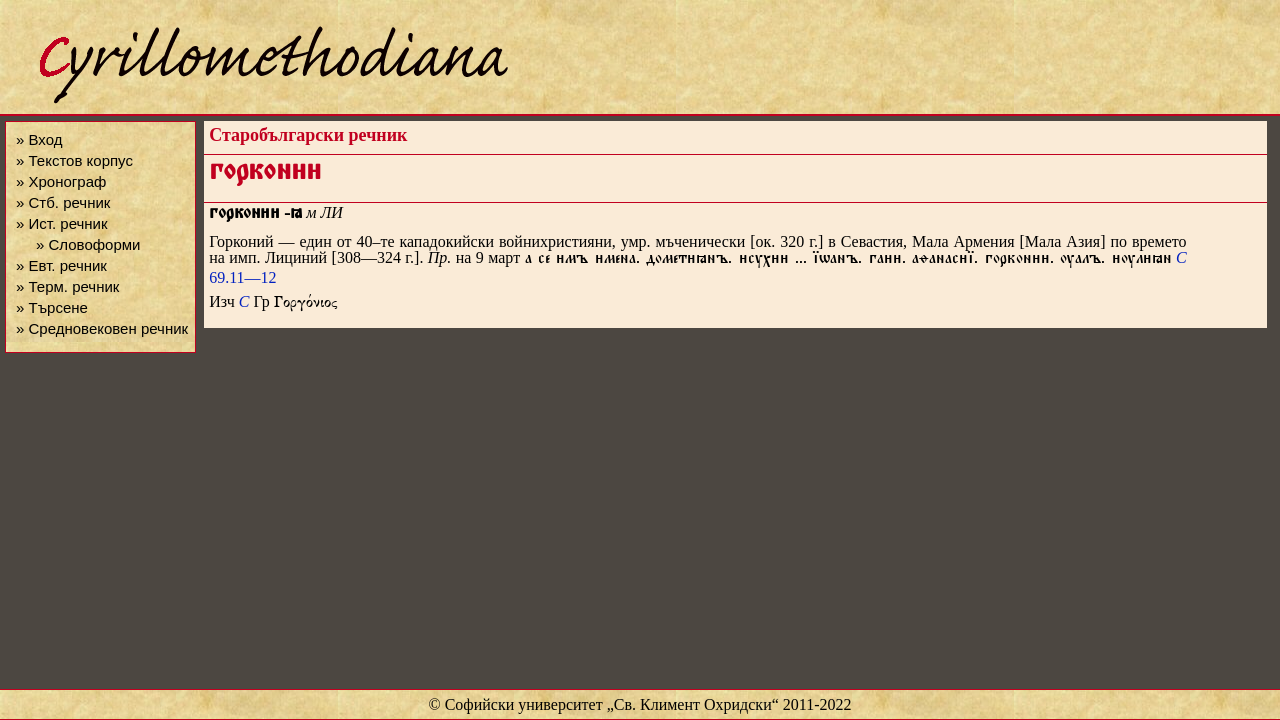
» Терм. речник (67, 286)
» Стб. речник (63, 202)
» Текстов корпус (74, 160)
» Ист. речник (62, 223)
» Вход (39, 139)
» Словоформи (88, 244)
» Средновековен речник (102, 328)
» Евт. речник (61, 265)
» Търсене (52, 307)
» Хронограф (61, 181)
